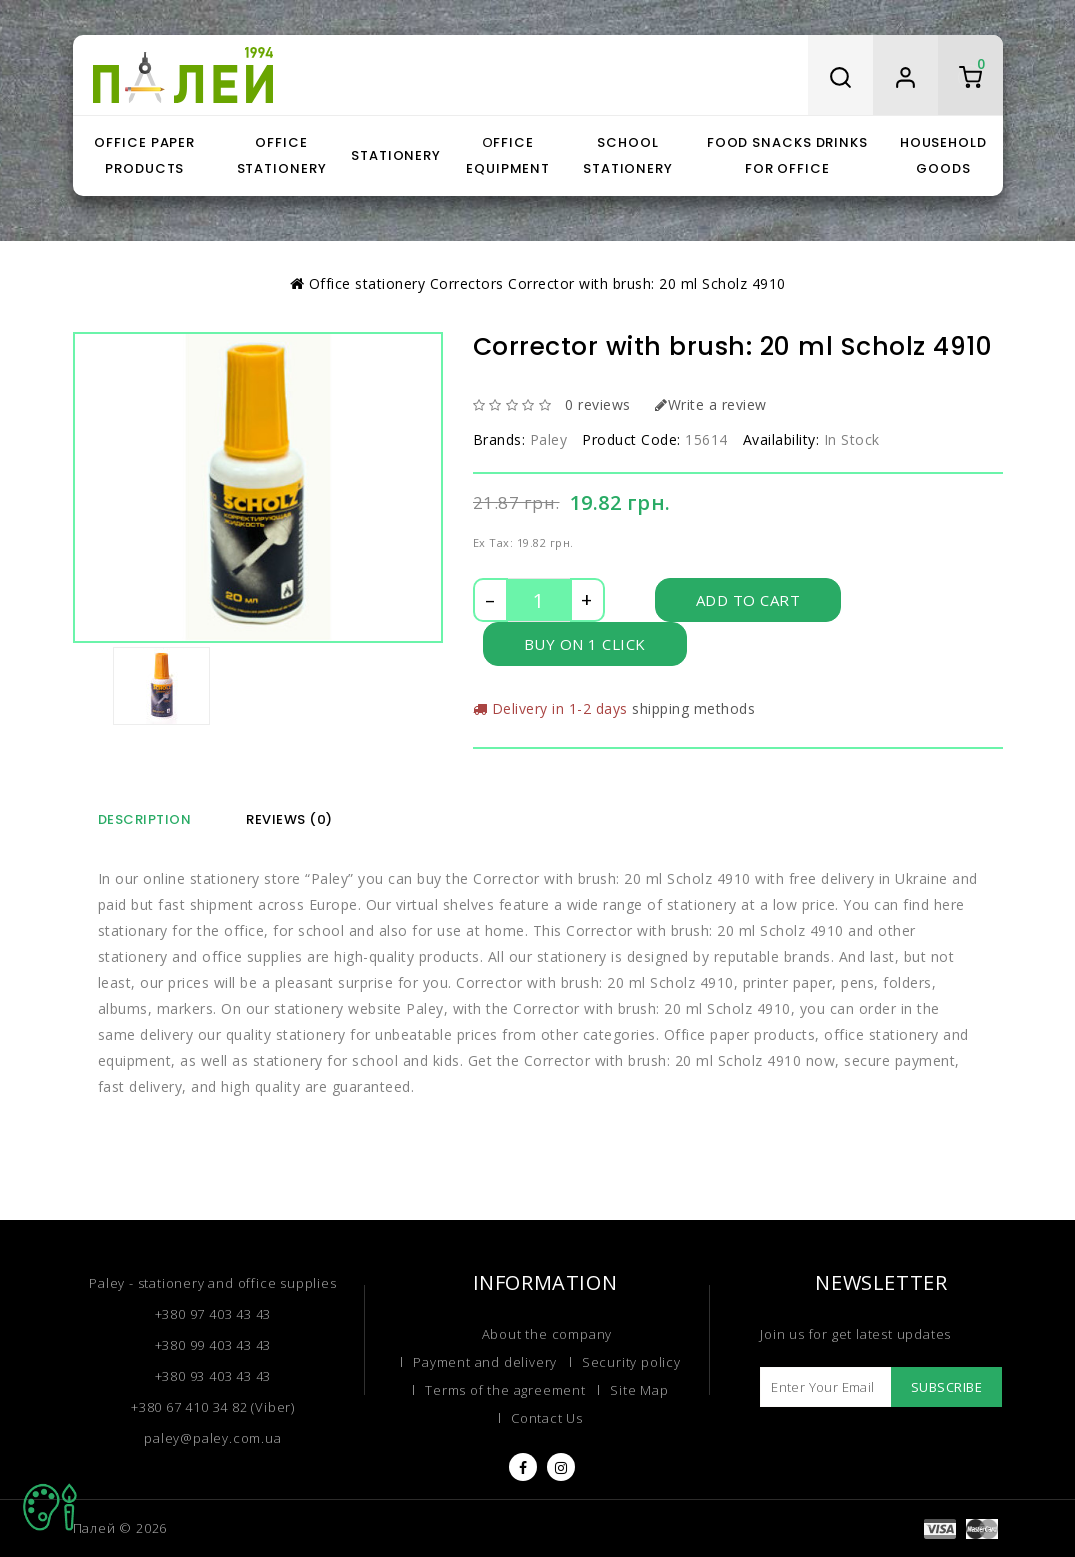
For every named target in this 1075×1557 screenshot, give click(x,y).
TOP (50, 1507)
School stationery (628, 155)
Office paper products (144, 155)
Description (145, 819)
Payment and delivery (485, 1362)
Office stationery (282, 155)
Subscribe (947, 1387)
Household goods (943, 155)
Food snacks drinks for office (787, 155)
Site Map (639, 1390)
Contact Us (547, 1418)
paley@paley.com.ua (212, 1438)
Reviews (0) (289, 819)
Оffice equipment (508, 155)
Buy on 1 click (585, 644)
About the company (547, 1334)
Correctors (467, 283)
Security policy (631, 1362)
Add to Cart (748, 600)
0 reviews (598, 404)
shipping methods (693, 708)
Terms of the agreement (505, 1390)
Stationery (396, 155)
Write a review (711, 404)
